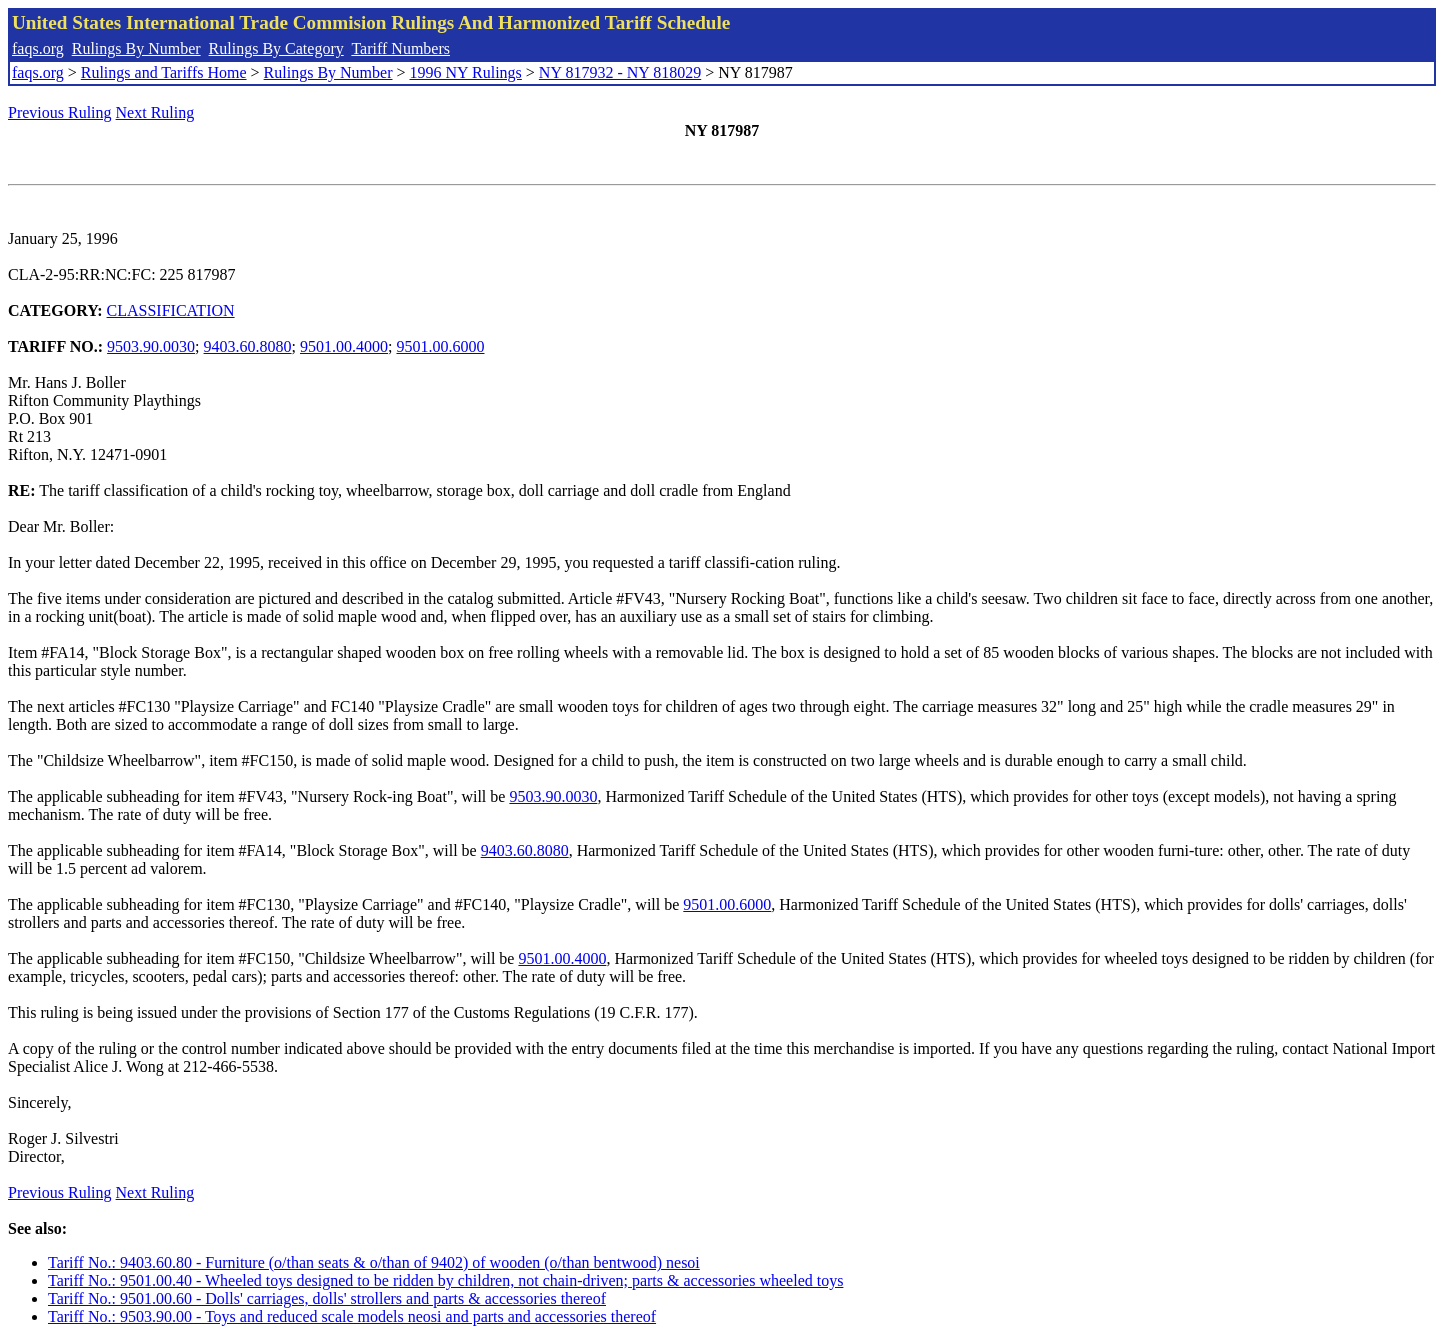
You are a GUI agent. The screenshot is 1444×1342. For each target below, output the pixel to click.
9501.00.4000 (344, 346)
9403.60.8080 (248, 346)
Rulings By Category (276, 48)
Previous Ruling (60, 112)
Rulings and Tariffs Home (164, 72)
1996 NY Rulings (466, 72)
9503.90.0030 (151, 346)
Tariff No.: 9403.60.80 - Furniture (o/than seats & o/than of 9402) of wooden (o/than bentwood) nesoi (374, 1262)
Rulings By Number (136, 48)
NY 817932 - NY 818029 (620, 72)
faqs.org (38, 48)
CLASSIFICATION (171, 310)
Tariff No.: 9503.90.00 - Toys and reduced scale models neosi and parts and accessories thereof (352, 1316)
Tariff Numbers (400, 48)
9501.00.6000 (440, 346)
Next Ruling (155, 112)
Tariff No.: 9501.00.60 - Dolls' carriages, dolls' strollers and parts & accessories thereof (327, 1298)
